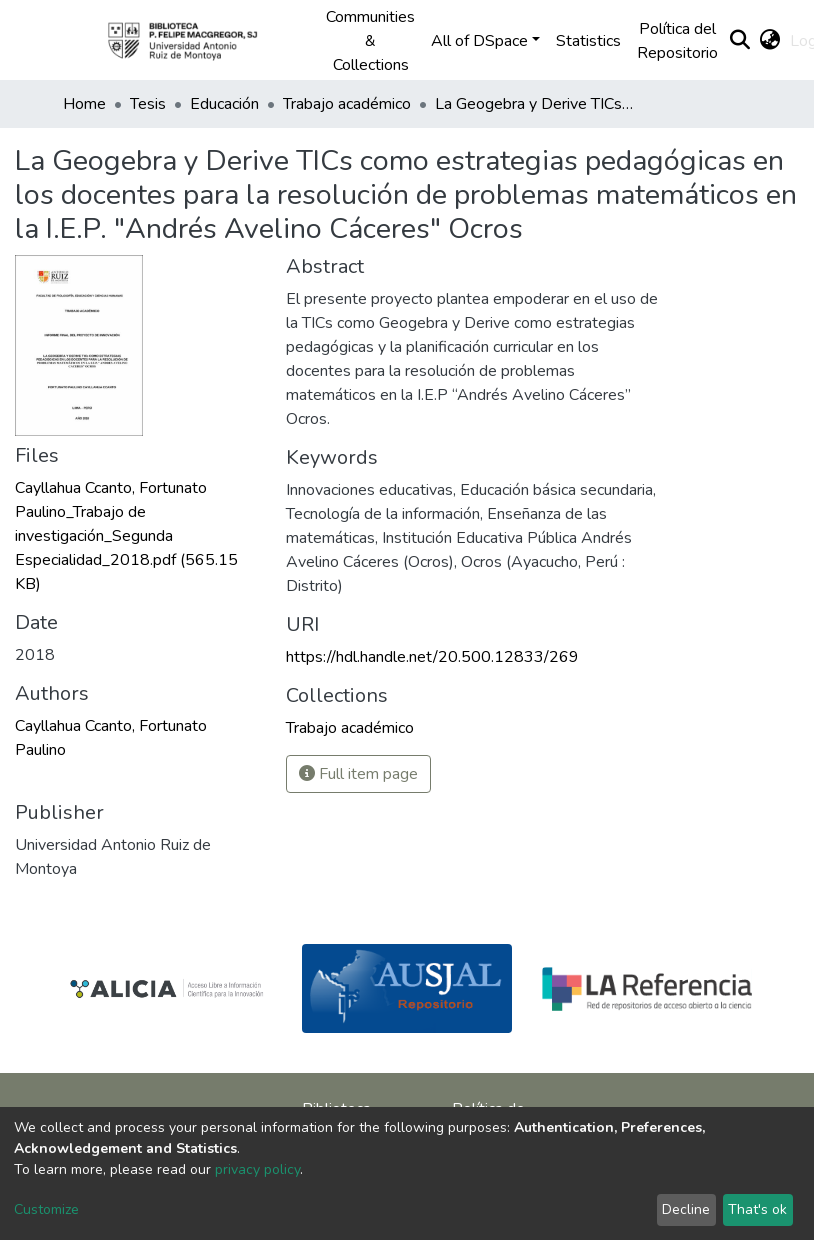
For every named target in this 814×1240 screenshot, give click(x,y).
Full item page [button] (358, 774)
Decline (686, 1209)
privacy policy (257, 1169)
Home (84, 104)
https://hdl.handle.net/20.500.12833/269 (432, 657)
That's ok (757, 1209)
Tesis (148, 104)
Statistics (588, 41)
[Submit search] (739, 41)
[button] (769, 41)
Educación (224, 104)
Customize (46, 1209)
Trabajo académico (347, 104)
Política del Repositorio (677, 41)
